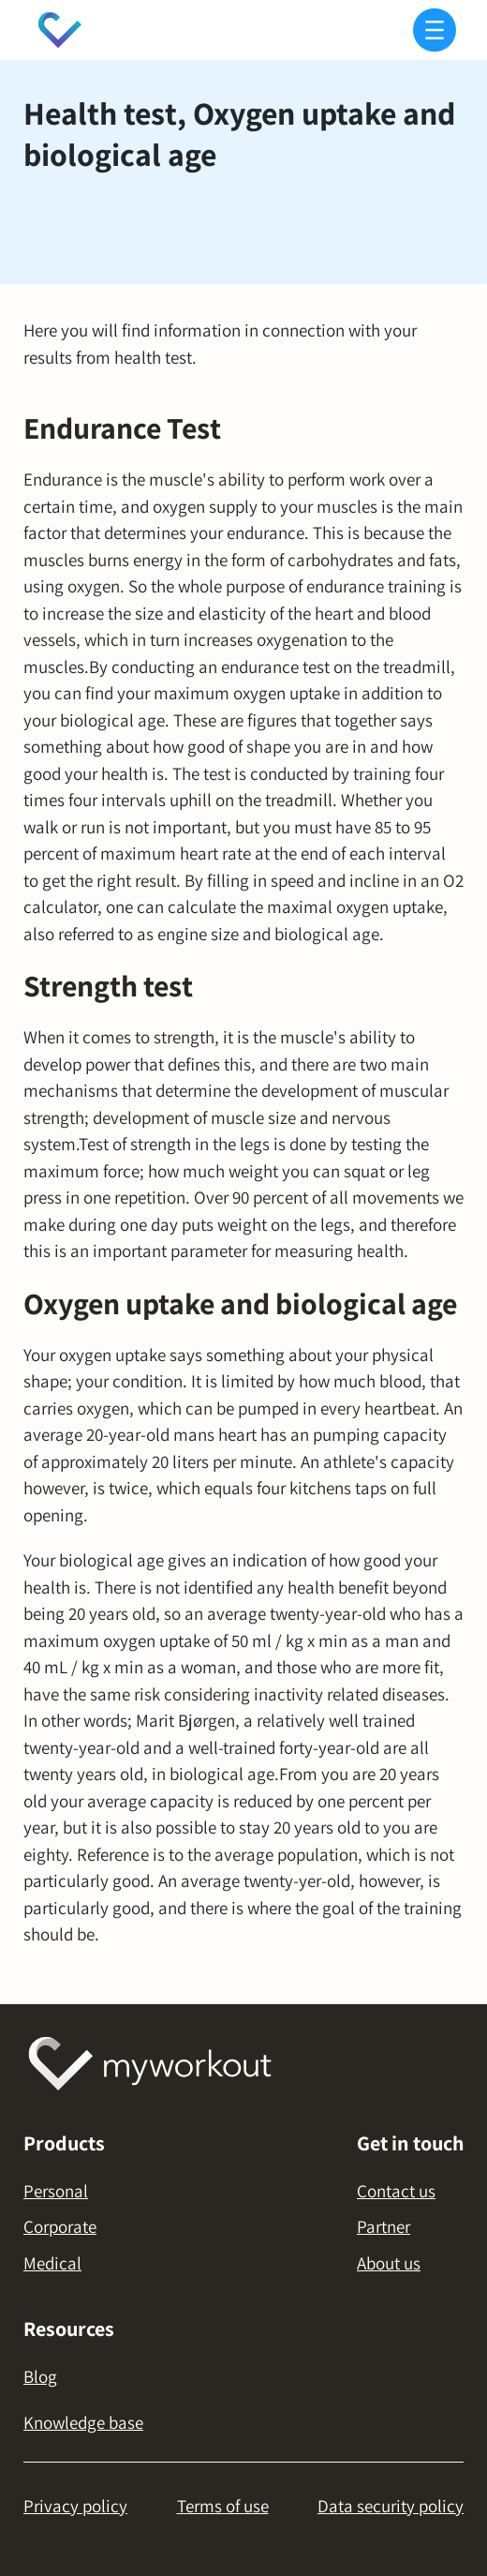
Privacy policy (75, 2505)
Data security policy (390, 2505)
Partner (383, 2226)
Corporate (59, 2226)
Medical (52, 2263)
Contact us (396, 2190)
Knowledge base (83, 2422)
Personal (55, 2190)
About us (389, 2263)
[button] (431, 29)
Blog (40, 2376)
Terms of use (223, 2505)
